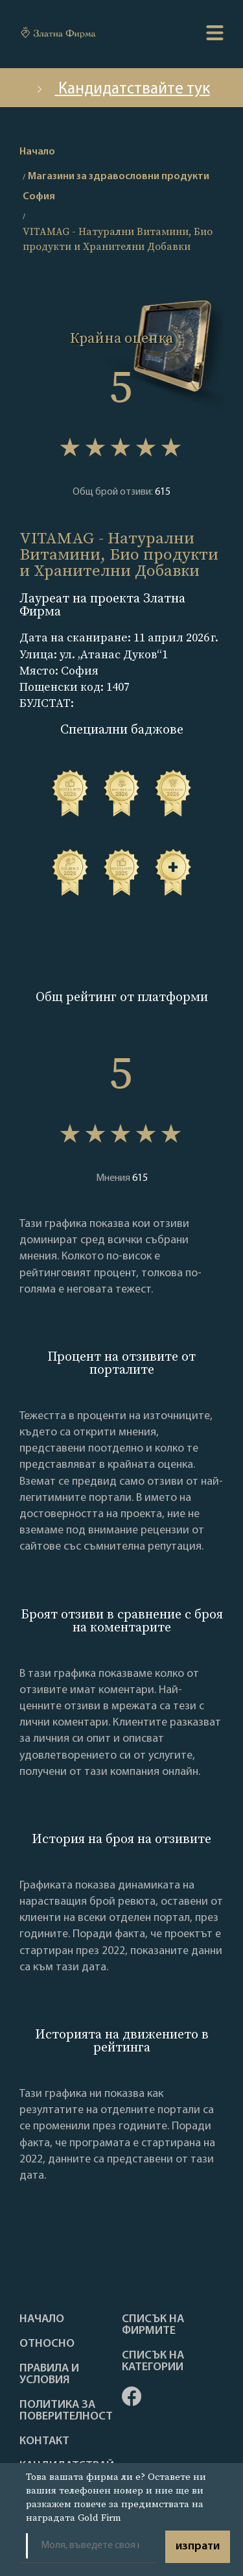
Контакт (44, 2441)
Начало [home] (37, 152)
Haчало (41, 2319)
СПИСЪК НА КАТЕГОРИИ (153, 2361)
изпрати (198, 2546)
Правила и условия (49, 2374)
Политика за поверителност (66, 2411)
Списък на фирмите (153, 2325)
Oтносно (47, 2344)
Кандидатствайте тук (122, 89)
